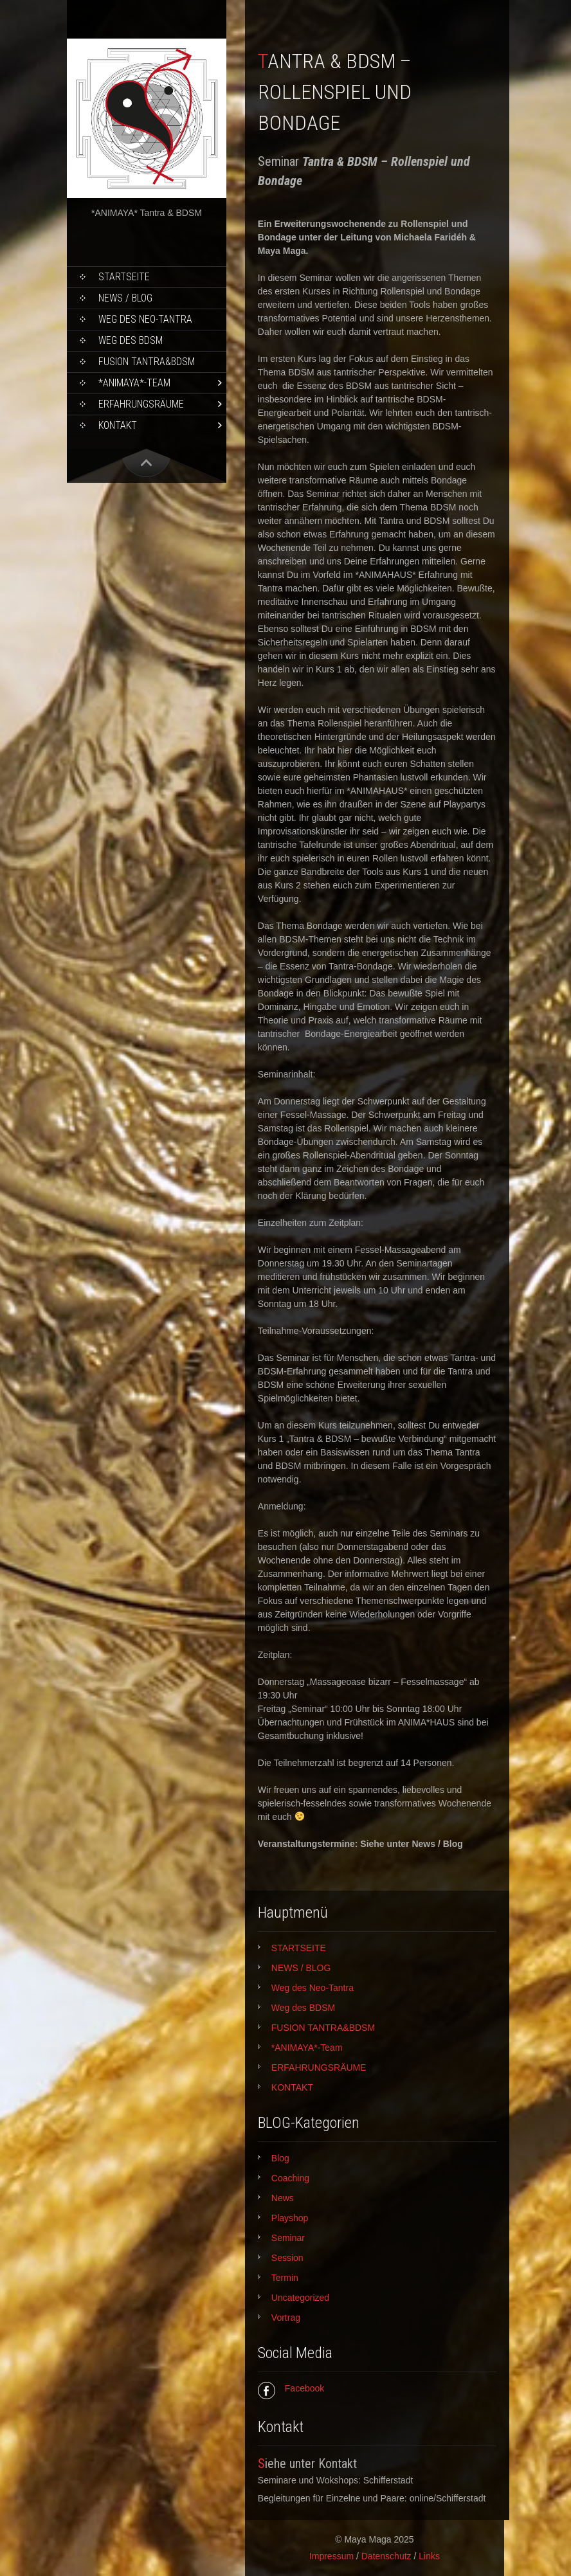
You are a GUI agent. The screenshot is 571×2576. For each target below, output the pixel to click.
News (282, 2198)
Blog (280, 2158)
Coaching (290, 2178)
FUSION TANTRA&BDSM (146, 362)
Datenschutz (386, 2556)
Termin (284, 2278)
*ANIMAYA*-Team (134, 383)
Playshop (290, 2218)
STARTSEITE (124, 277)
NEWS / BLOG (125, 298)
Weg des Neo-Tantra (145, 319)
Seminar (288, 2238)
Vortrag (285, 2317)
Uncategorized (300, 2297)
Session (287, 2258)
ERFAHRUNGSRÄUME (141, 404)
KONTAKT (117, 425)
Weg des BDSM (130, 340)
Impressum (331, 2556)
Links (429, 2556)
